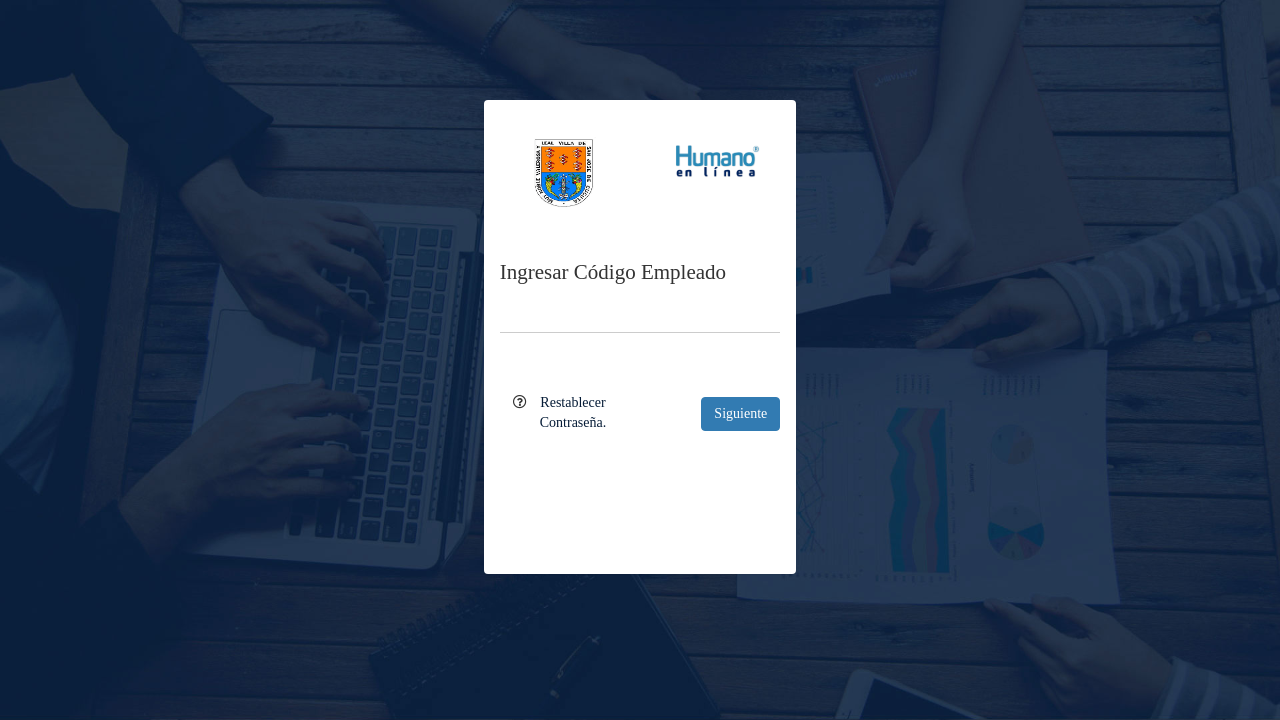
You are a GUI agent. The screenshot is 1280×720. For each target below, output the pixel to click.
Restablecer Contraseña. (573, 412)
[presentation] (640, 489)
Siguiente (740, 413)
